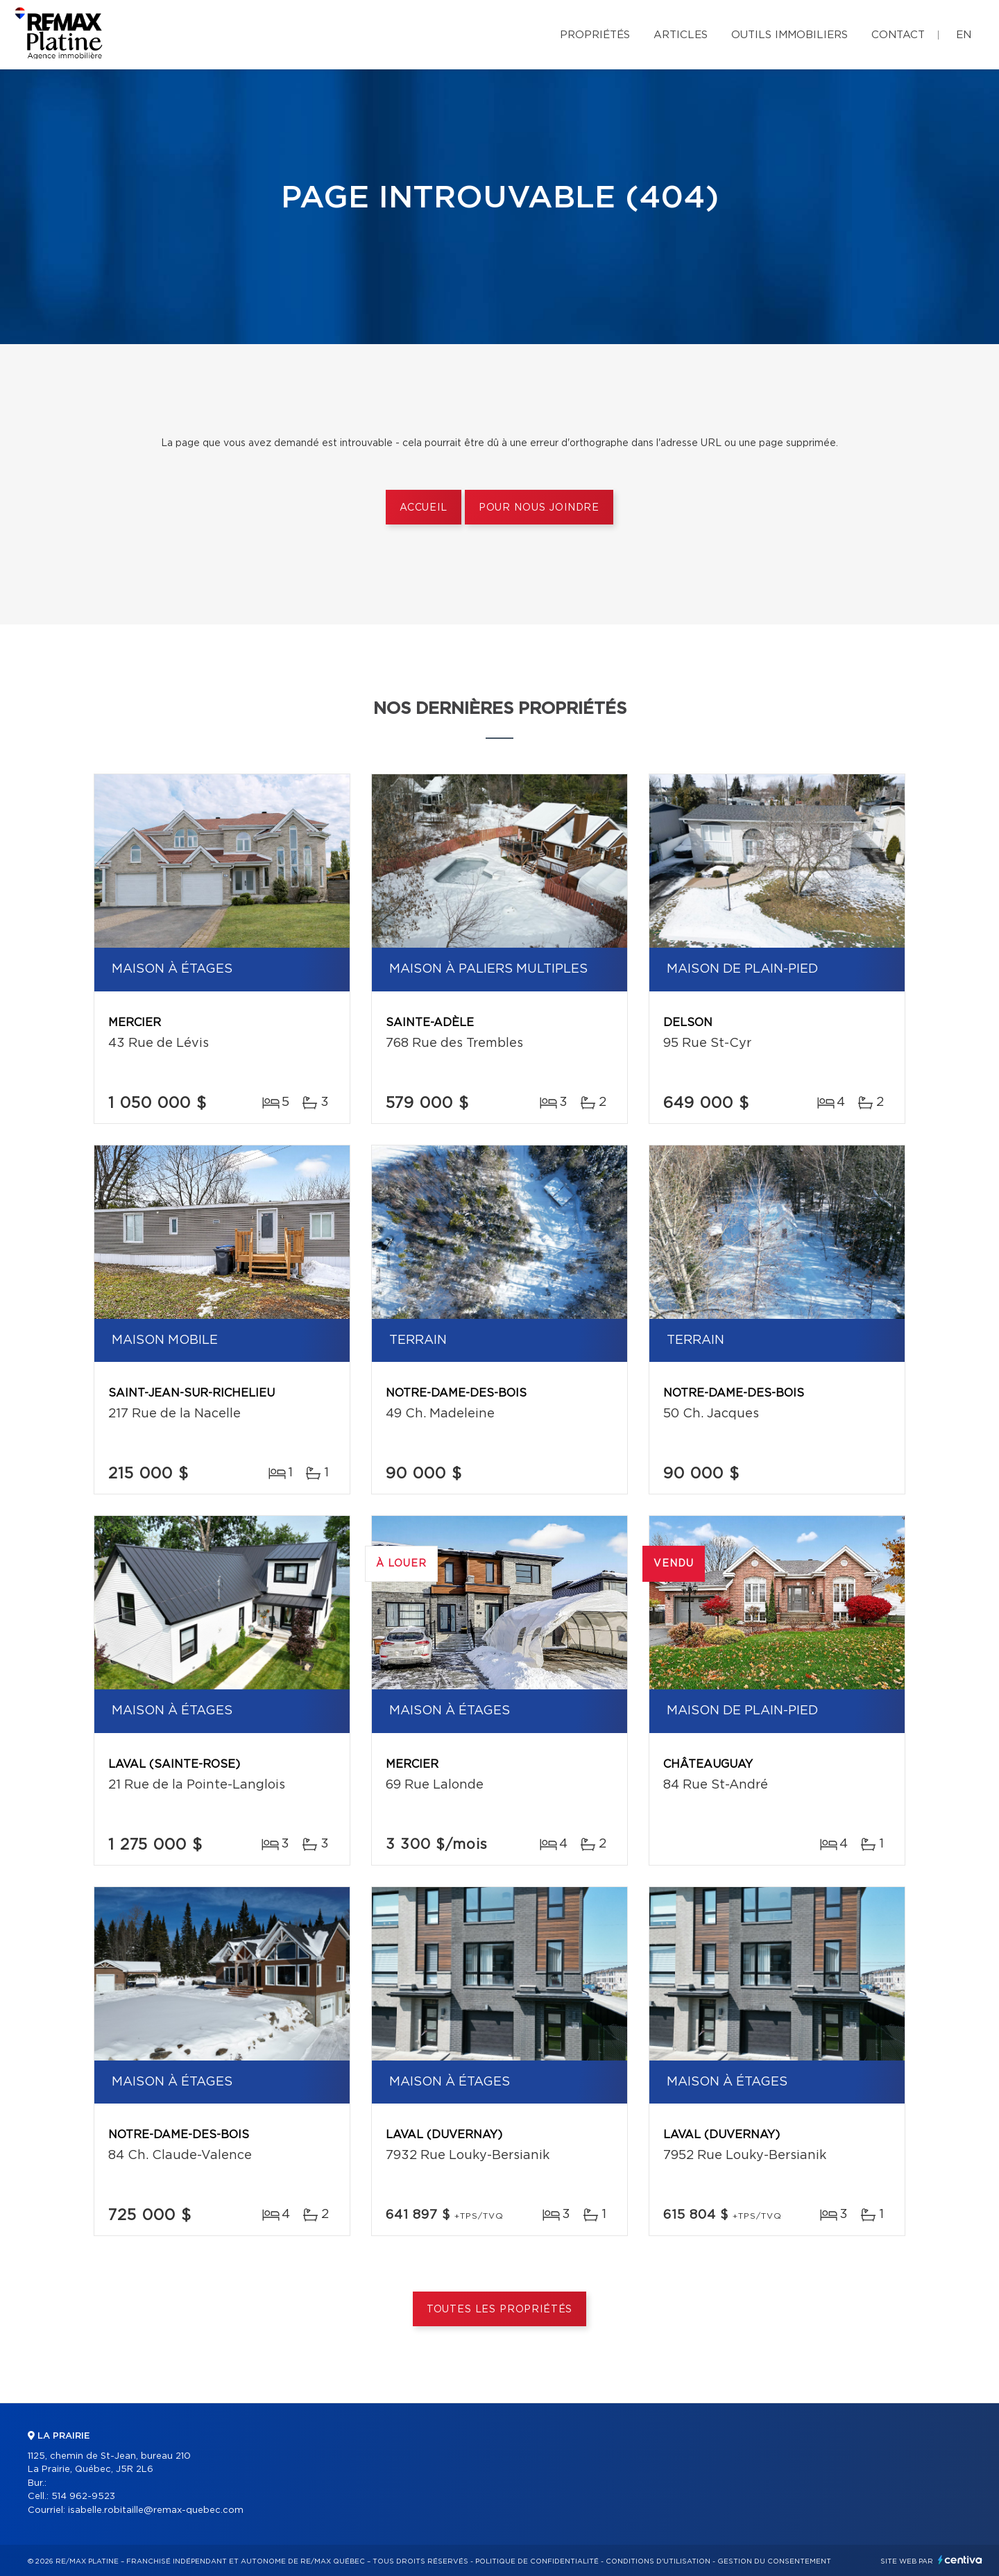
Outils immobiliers (789, 35)
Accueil (423, 508)
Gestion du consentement (774, 2561)
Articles (681, 35)
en (963, 35)
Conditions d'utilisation (658, 2561)
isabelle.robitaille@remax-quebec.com (156, 2510)
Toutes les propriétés (500, 2309)
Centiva (960, 2559)
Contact (898, 35)
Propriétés (595, 35)
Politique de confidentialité (537, 2561)
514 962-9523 (83, 2496)
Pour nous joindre (539, 508)
